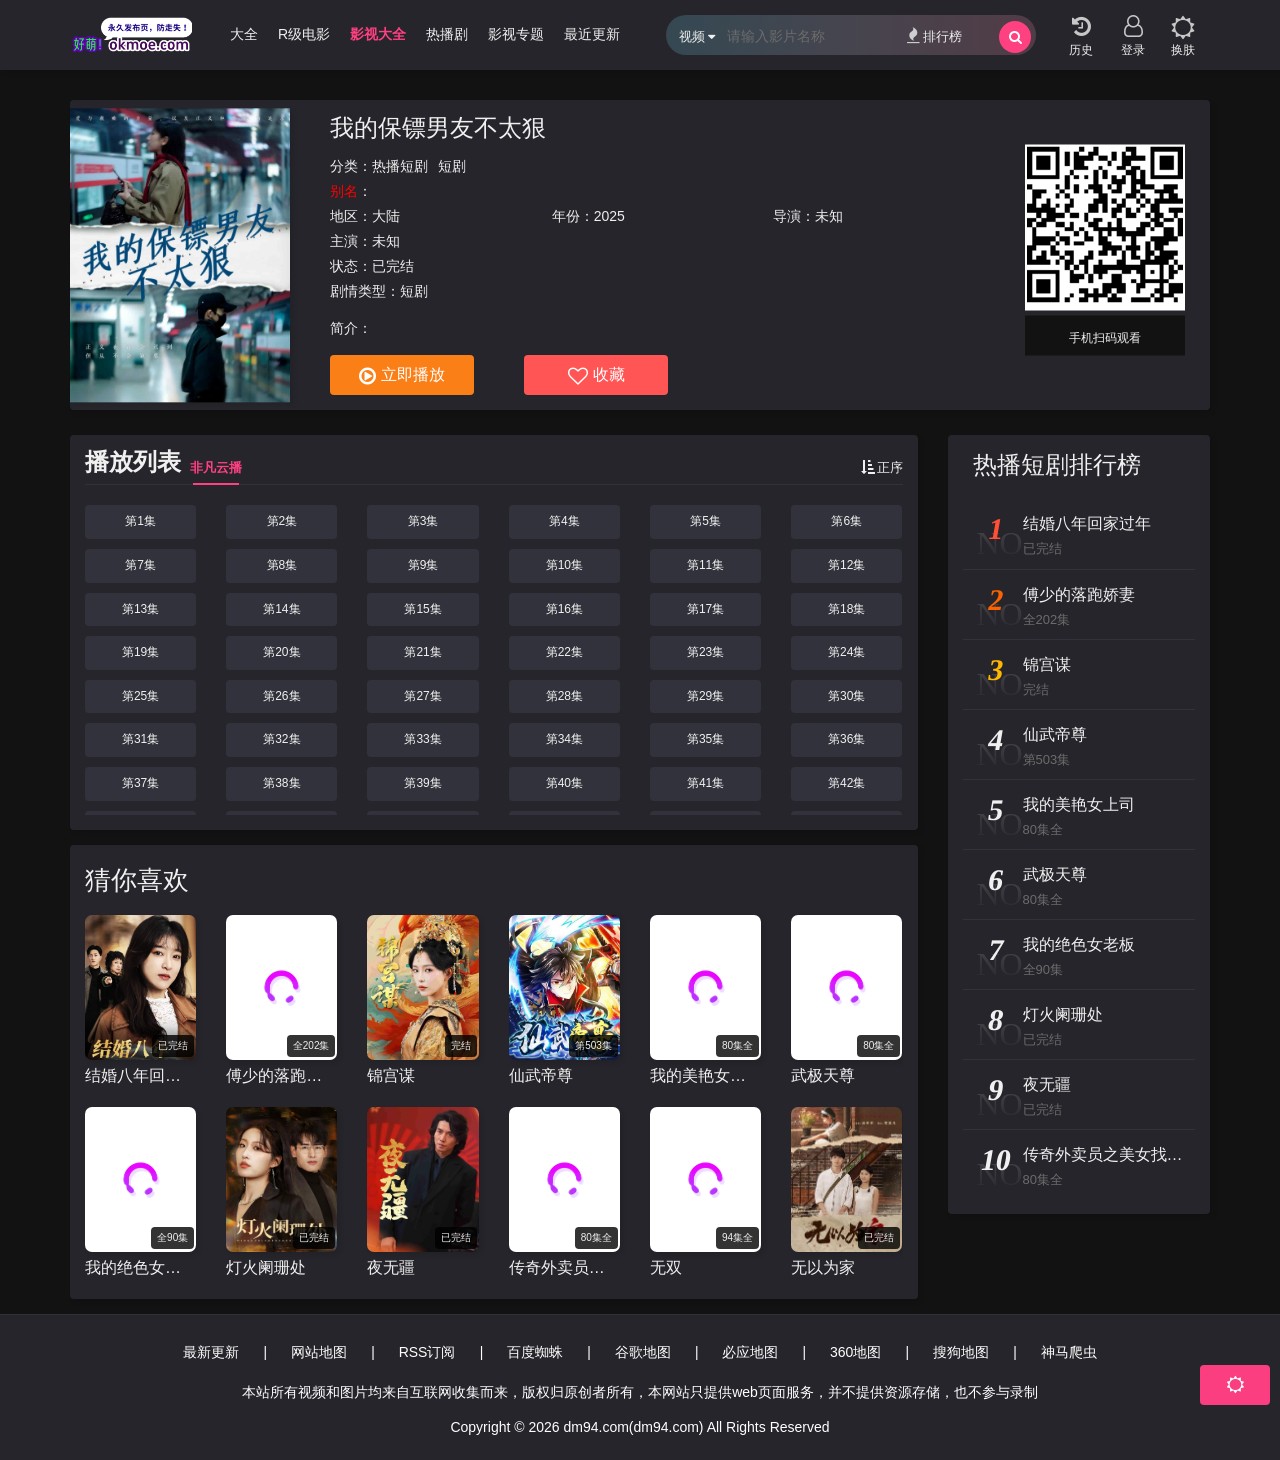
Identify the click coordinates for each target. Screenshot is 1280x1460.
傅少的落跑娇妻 (281, 1075)
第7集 (140, 565)
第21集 (422, 652)
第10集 (564, 565)
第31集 (140, 739)
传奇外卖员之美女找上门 (564, 1267)
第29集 (705, 696)
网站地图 (319, 1352)
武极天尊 (823, 1075)
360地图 (855, 1352)
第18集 (846, 609)
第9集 (423, 565)
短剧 (452, 166)
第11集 (705, 565)
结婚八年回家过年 (140, 1075)
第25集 (140, 696)
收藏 (596, 376)
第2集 (282, 521)
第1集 (140, 521)
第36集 (846, 739)
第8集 (282, 565)
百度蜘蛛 (535, 1352)
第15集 (422, 609)
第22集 (564, 652)
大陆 (386, 216)
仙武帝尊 (541, 1075)
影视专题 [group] (516, 34)
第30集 (846, 696)
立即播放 (402, 376)
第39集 (422, 783)
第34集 (564, 739)
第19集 (140, 652)
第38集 (281, 783)
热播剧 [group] (447, 34)
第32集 (281, 739)
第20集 (281, 652)
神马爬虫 (1069, 1352)
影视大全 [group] (378, 34)
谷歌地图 (643, 1352)
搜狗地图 (961, 1352)
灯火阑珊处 (266, 1267)
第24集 (846, 652)
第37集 (140, 783)
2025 (609, 216)
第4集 (564, 521)
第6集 (846, 521)
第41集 (705, 783)
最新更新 (211, 1352)
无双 (666, 1267)
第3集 (423, 521)
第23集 (705, 652)
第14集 (281, 609)
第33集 (422, 739)
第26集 (281, 696)
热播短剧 (400, 166)
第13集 (140, 609)
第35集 (705, 739)
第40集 (564, 783)
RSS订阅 (427, 1352)
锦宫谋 (391, 1075)
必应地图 (750, 1352)
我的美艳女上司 (705, 1075)
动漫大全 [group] (230, 34)
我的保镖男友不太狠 (438, 127)
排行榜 (934, 35)
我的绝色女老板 (140, 1267)
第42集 (846, 783)
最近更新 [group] (592, 34)
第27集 (422, 696)
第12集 (846, 565)
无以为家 (823, 1267)
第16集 (564, 609)
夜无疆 (391, 1267)
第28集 (564, 696)
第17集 (705, 609)
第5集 (705, 521)
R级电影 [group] (304, 34)
